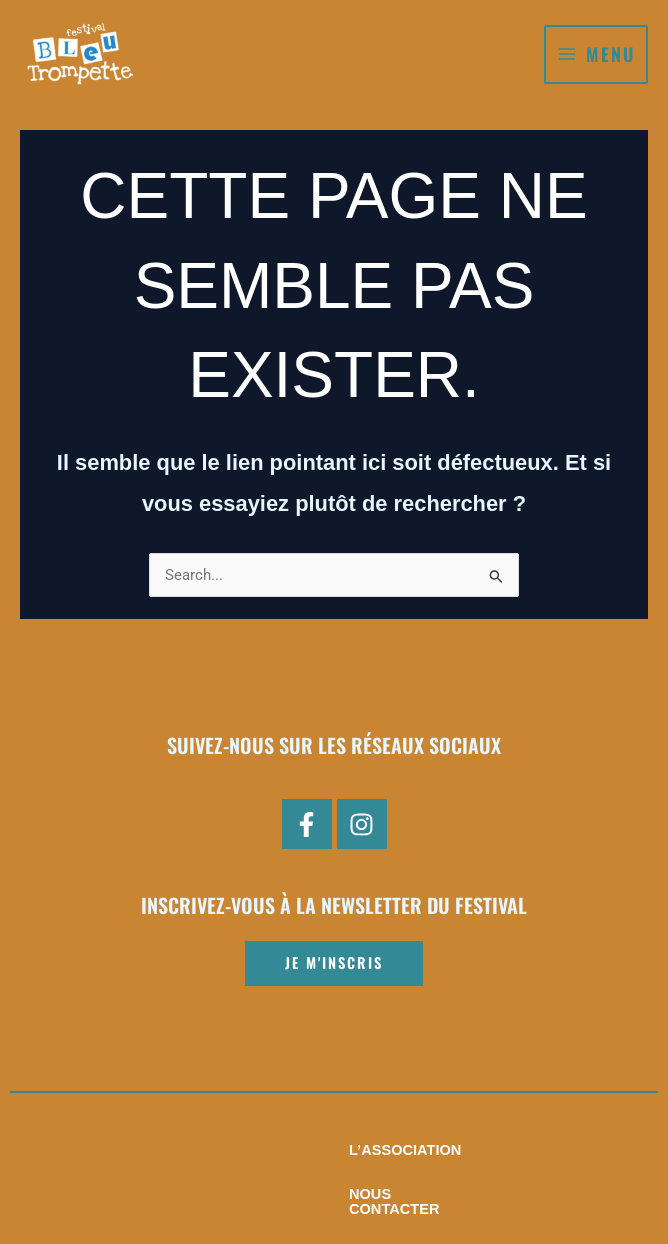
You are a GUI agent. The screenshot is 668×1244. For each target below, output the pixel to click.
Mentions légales (334, 1194)
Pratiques (488, 1150)
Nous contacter (348, 1150)
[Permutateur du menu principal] (596, 54)
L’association (194, 1150)
